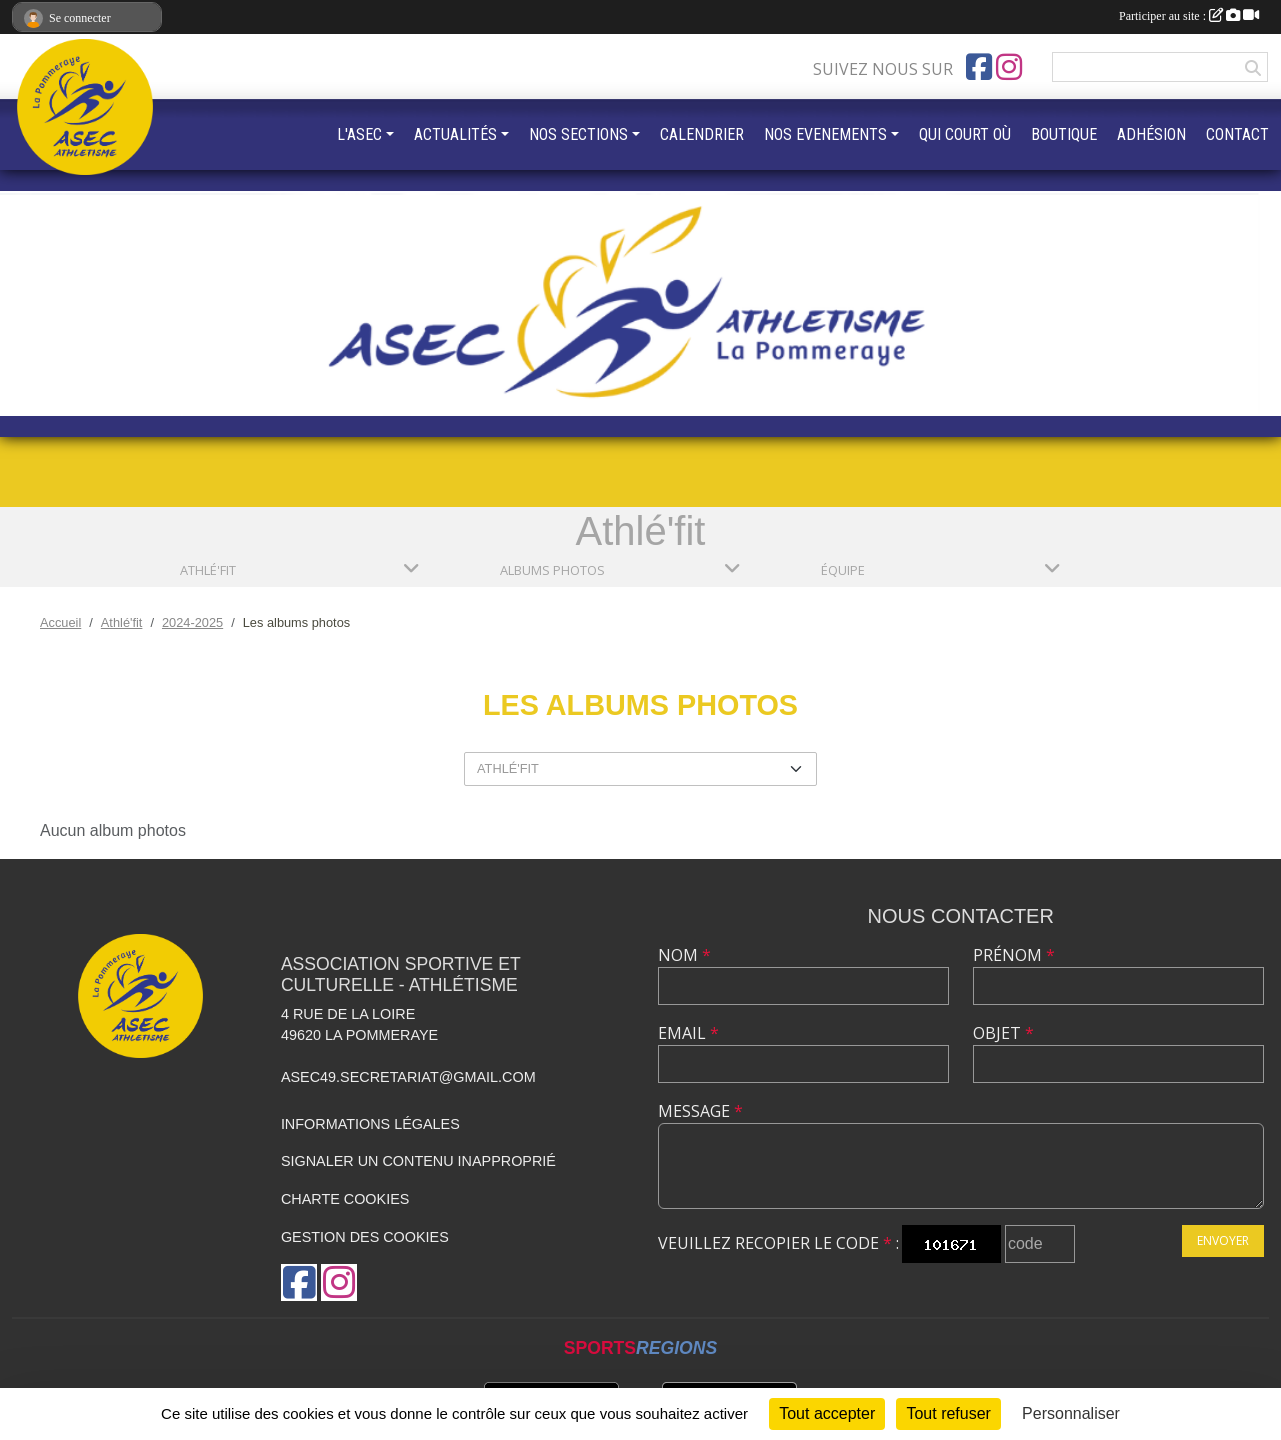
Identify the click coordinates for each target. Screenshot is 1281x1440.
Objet (1003, 1033)
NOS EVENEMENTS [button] (825, 134)
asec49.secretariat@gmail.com (408, 1077)
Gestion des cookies (365, 1237)
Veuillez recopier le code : (778, 1243)
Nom (684, 955)
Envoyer (1223, 1240)
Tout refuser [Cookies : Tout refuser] (948, 1413)
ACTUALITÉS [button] (455, 134)
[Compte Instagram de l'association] (1009, 67)
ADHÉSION (1151, 134)
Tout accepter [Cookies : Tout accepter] (827, 1413)
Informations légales (370, 1124)
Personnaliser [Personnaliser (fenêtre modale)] (1071, 1413)
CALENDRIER (702, 134)
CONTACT (1237, 134)
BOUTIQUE (1064, 134)
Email (688, 1033)
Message (700, 1111)
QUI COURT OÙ (965, 134)
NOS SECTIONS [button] (578, 134)
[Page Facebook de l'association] (979, 67)
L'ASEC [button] (359, 134)
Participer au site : (1189, 16)
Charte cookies (345, 1199)
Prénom (1014, 955)
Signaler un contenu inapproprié (418, 1161)
